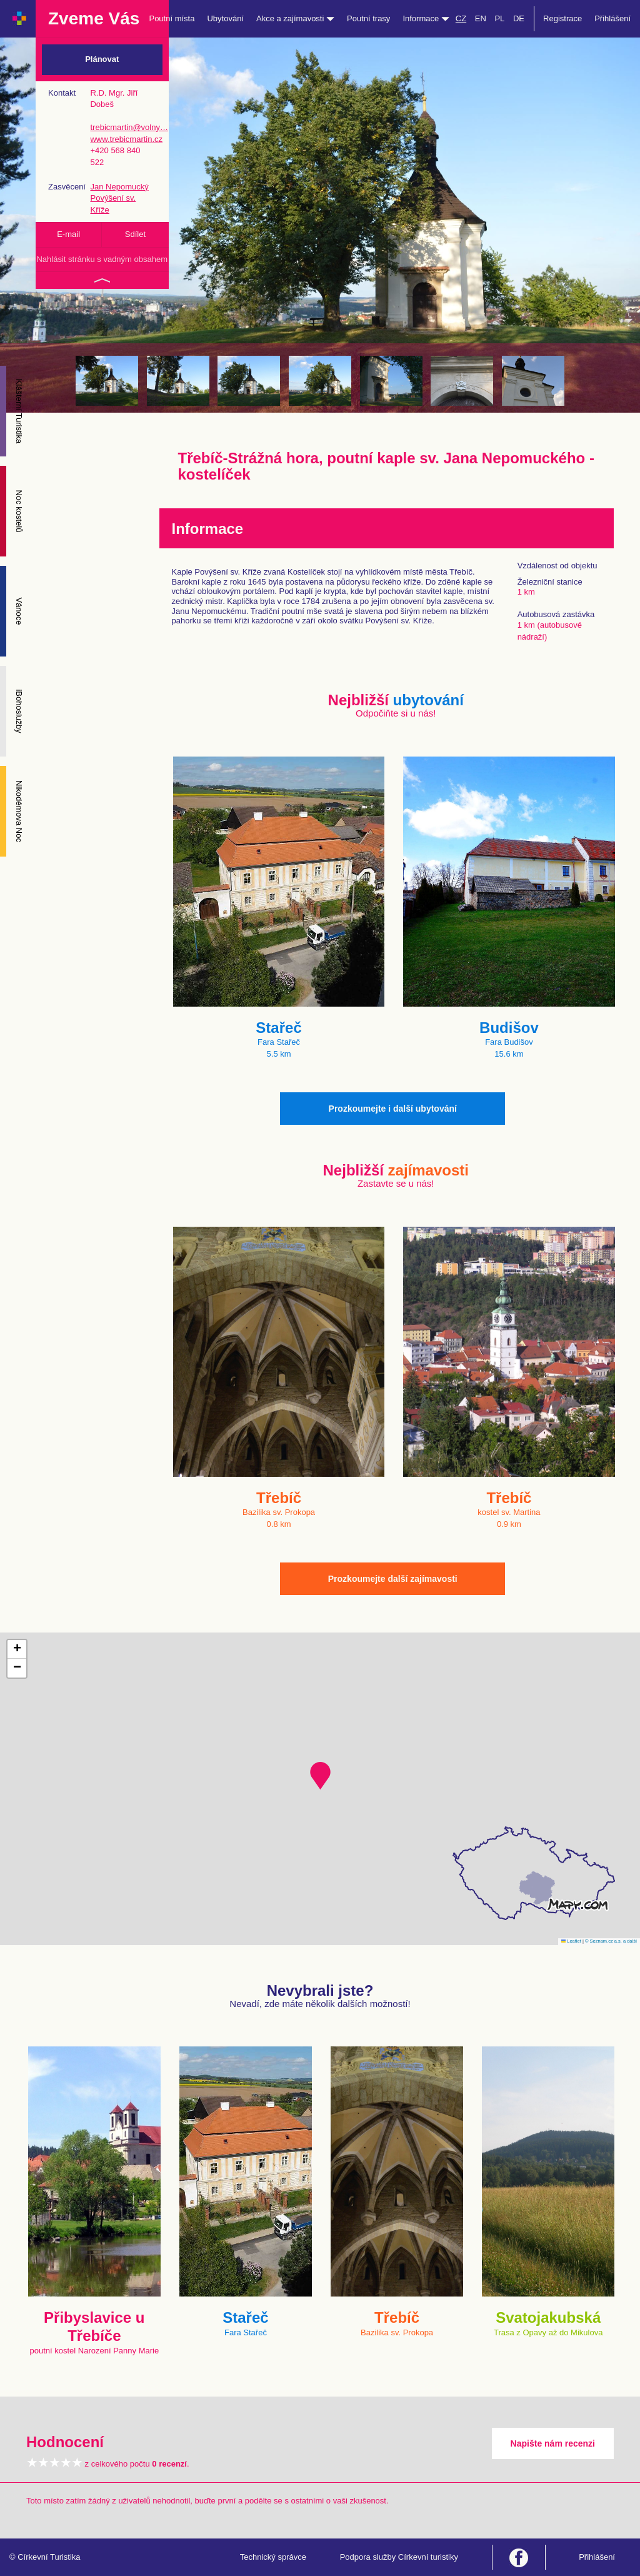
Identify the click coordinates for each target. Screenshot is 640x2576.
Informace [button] (425, 18)
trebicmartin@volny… (129, 127)
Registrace (562, 18)
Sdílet (135, 234)
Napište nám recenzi (553, 2443)
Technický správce (273, 2557)
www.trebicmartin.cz (126, 139)
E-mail (68, 234)
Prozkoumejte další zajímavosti (393, 1579)
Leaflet (571, 1941)
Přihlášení (612, 18)
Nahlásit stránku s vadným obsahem (102, 259)
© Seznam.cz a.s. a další (611, 1941)
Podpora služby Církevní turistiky (399, 2557)
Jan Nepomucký (119, 186)
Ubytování (225, 18)
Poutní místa (171, 18)
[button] (320, 1775)
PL (499, 18)
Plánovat (102, 59)
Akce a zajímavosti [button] (295, 18)
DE (518, 18)
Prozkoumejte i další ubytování (393, 1109)
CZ (461, 18)
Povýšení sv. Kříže (113, 203)
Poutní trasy (368, 18)
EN (480, 18)
